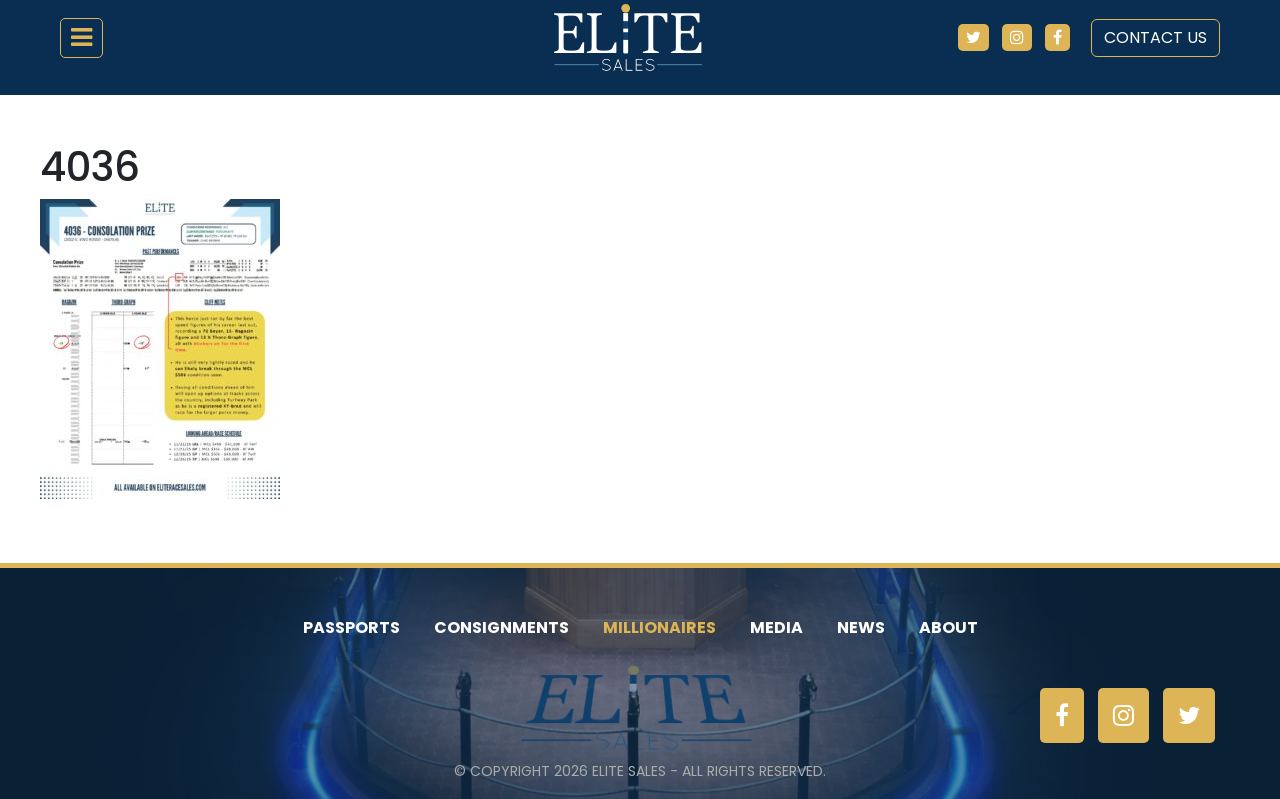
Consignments (501, 627)
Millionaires (659, 627)
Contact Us (1155, 37)
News (861, 627)
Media (776, 627)
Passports (351, 627)
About (948, 627)
